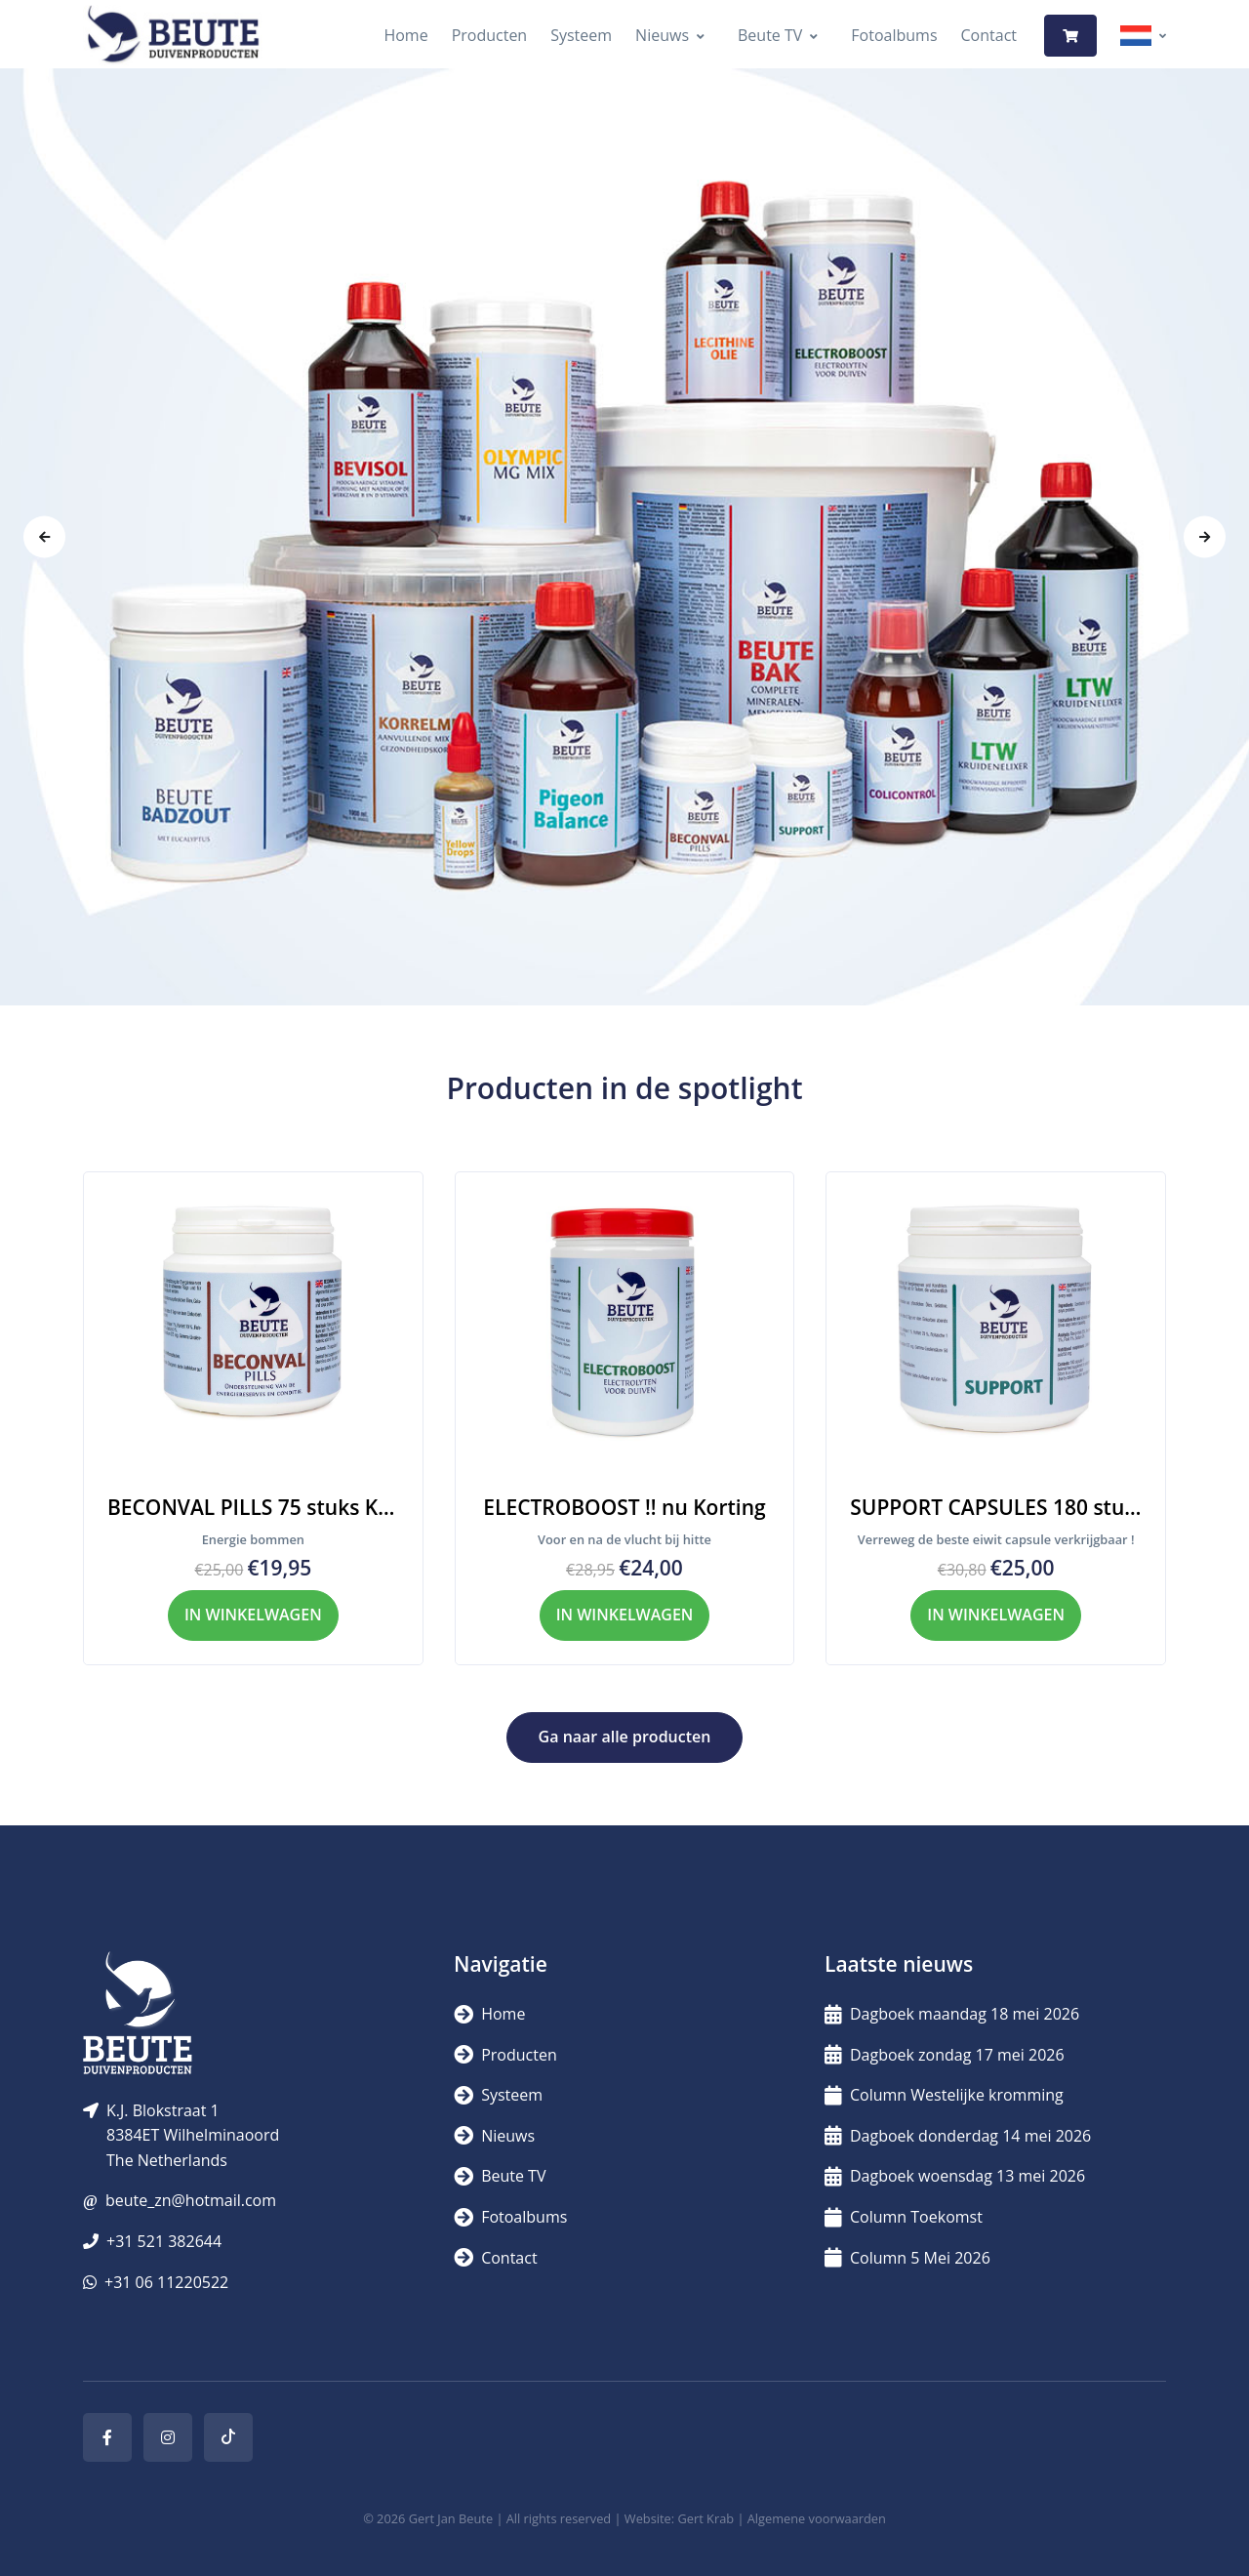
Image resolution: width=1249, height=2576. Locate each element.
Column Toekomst (904, 2217)
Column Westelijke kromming (944, 2095)
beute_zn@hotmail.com (190, 2200)
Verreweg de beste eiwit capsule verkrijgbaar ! (996, 1539)
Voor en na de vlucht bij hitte (624, 1539)
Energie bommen (253, 1539)
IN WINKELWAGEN (253, 1614)
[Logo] (172, 35)
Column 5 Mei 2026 (907, 2258)
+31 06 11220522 (166, 2282)
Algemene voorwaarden (816, 2518)
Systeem (581, 35)
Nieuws (662, 35)
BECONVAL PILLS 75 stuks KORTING (253, 1507)
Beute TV (770, 35)
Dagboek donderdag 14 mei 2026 (958, 2136)
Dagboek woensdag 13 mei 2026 (955, 2176)
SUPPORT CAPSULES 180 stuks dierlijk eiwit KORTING (996, 1507)
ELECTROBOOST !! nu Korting (624, 1507)
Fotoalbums (894, 35)
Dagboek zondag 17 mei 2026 (945, 2054)
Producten (490, 35)
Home (405, 35)
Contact (989, 35)
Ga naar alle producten (625, 1736)
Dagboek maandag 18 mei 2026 (952, 2013)
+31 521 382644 (164, 2241)
